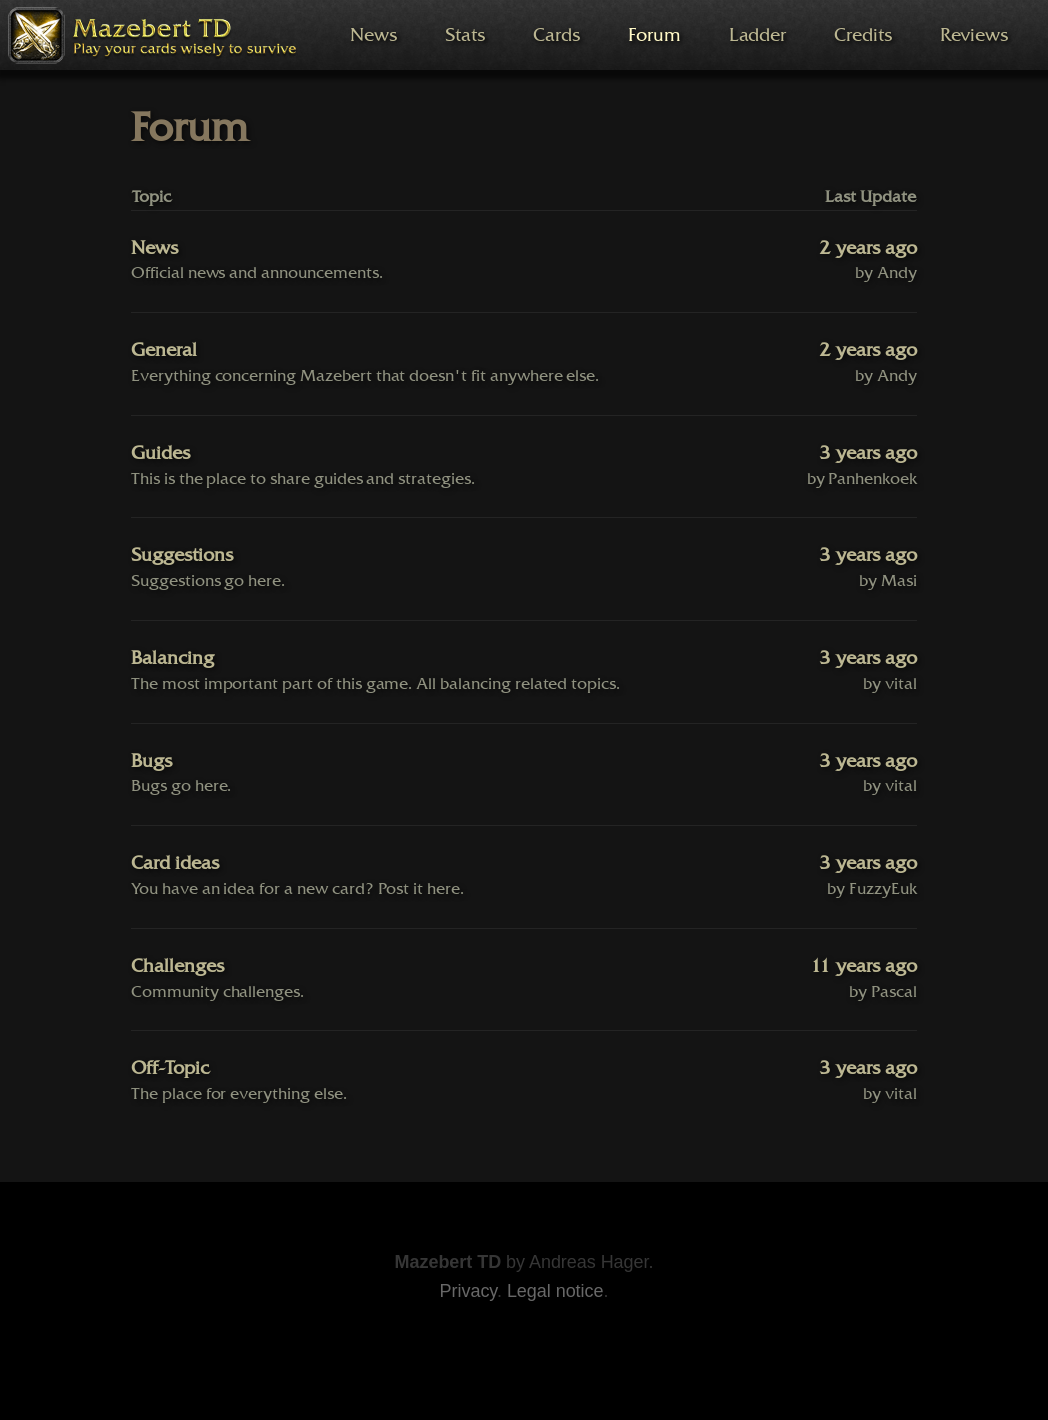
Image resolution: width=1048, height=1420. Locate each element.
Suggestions (182, 555)
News (154, 248)
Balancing (172, 658)
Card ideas (175, 863)
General (164, 350)
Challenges (177, 966)
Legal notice (555, 1291)
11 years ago (863, 966)
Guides (160, 453)
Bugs (151, 761)
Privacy (468, 1291)
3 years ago (868, 453)
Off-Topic (170, 1068)
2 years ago (868, 248)
